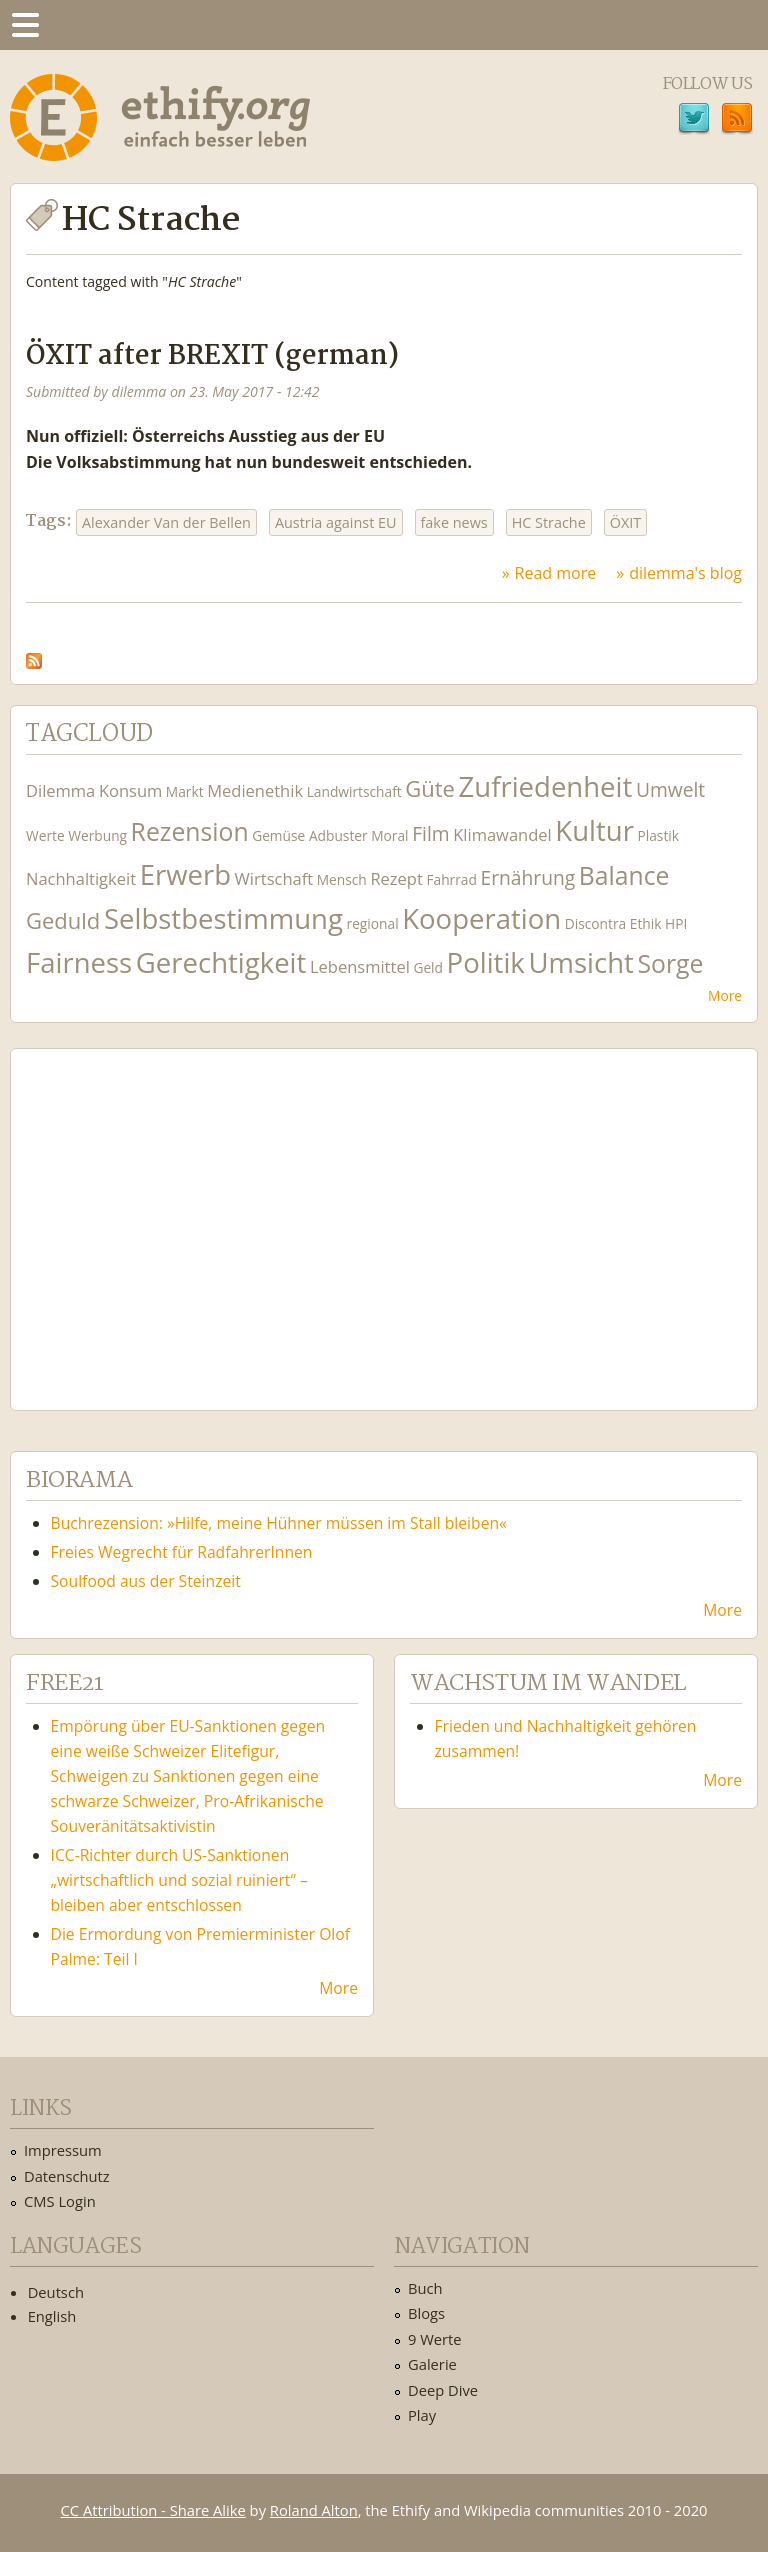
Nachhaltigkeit (81, 878)
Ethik (646, 923)
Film (430, 833)
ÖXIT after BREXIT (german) (212, 356)
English (52, 2316)
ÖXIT (625, 522)
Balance (624, 875)
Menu (25, 25)
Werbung (97, 835)
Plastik (658, 835)
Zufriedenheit (546, 786)
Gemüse (278, 835)
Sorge (670, 963)
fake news (454, 522)
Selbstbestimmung (223, 918)
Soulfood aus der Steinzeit (146, 1581)
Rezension (190, 831)
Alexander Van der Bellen (166, 522)
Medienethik (255, 790)
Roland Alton (314, 2510)
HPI (676, 923)
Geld (428, 967)
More (725, 995)
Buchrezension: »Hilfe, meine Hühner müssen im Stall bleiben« (279, 1523)
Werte (45, 835)
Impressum (63, 2150)
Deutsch (56, 2292)
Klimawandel (502, 834)
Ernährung (527, 877)
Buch (425, 2288)
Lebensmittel (360, 966)
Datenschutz (67, 2176)
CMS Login (60, 2201)
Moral (389, 835)
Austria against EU (336, 522)
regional (373, 923)
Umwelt (670, 789)
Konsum (130, 790)
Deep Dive (443, 2390)
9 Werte (435, 2339)
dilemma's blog (685, 573)
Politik (486, 962)
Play (422, 2415)
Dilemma (60, 790)
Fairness (79, 962)
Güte (430, 788)
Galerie (432, 2364)
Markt (185, 791)
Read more (556, 573)
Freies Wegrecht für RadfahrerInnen (182, 1552)
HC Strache (549, 522)
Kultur (594, 830)
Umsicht (580, 962)
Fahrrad (451, 879)
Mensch (342, 879)
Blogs (426, 2313)
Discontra (595, 923)
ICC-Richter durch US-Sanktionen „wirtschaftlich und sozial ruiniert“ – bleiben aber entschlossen (179, 1880)
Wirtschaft (274, 878)
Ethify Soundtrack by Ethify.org (175, 1214)
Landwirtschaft (354, 791)
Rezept (396, 878)
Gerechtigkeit (221, 962)
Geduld (63, 920)
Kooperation (481, 918)
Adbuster (338, 835)
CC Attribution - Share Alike (153, 2510)
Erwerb (185, 874)
